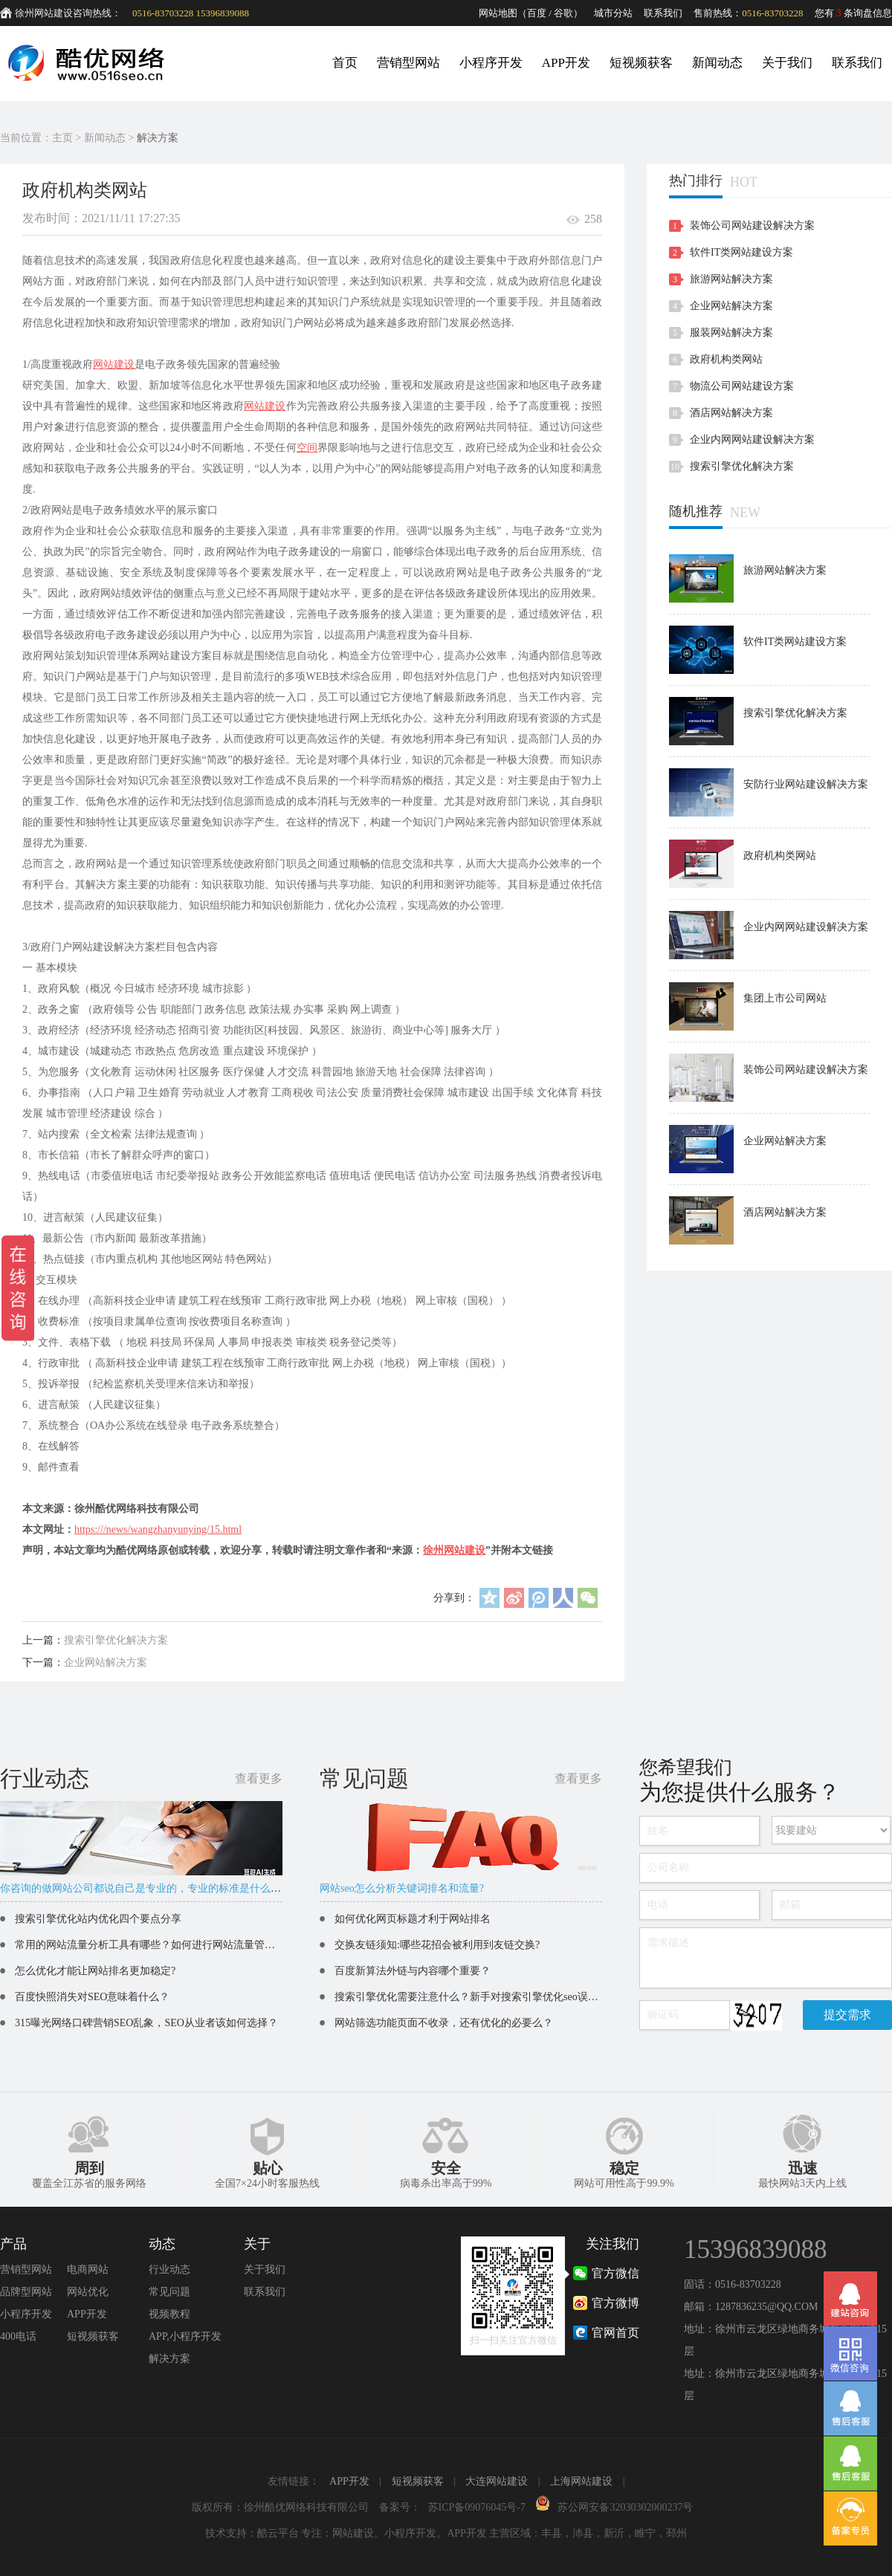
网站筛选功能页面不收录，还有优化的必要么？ (443, 2022)
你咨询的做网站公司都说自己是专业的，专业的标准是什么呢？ (145, 1888)
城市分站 (613, 13)
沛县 (582, 2533)
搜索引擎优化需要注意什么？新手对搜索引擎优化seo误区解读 (476, 1996)
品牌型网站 (26, 2291)
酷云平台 (278, 2533)
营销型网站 (408, 63)
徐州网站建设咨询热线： (68, 13)
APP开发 (566, 63)
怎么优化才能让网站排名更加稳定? (95, 1970)
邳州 (676, 2533)
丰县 (551, 2533)
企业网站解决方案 (105, 1662)
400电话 (18, 2336)
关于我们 (787, 63)
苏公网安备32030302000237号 (625, 2507)
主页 (62, 137)
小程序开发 (491, 63)
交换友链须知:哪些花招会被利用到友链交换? (437, 1944)
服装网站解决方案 (731, 332)
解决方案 (157, 137)
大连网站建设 (496, 2481)
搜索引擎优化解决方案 (116, 1640)
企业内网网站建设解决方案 (752, 439)
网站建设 (114, 364)
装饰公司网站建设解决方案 (752, 225)
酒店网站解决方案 (731, 412)
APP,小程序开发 (185, 2336)
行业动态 (169, 2269)
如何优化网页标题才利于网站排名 (412, 1918)
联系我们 (663, 13)
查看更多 (258, 1778)
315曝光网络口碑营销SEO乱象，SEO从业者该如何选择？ (146, 2022)
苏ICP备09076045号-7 (477, 2507)
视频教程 (169, 2314)
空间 (307, 447)
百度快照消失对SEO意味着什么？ (92, 1996)
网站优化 (88, 2291)
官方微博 (615, 2303)
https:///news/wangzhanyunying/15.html (158, 1529)
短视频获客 (641, 63)
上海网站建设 (581, 2481)
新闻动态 (717, 63)
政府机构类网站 (726, 359)
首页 (345, 63)
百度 (536, 13)
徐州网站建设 (454, 1550)
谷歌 (563, 13)
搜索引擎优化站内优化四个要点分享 (98, 1918)
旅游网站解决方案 (731, 279)
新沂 (614, 2533)
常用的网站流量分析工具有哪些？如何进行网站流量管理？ (150, 1944)
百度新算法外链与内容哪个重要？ (412, 1970)
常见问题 (169, 2291)
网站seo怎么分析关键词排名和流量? (402, 1888)
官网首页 (615, 2332)
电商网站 (88, 2269)
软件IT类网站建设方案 (741, 252)
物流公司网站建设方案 (742, 386)
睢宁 (645, 2533)
